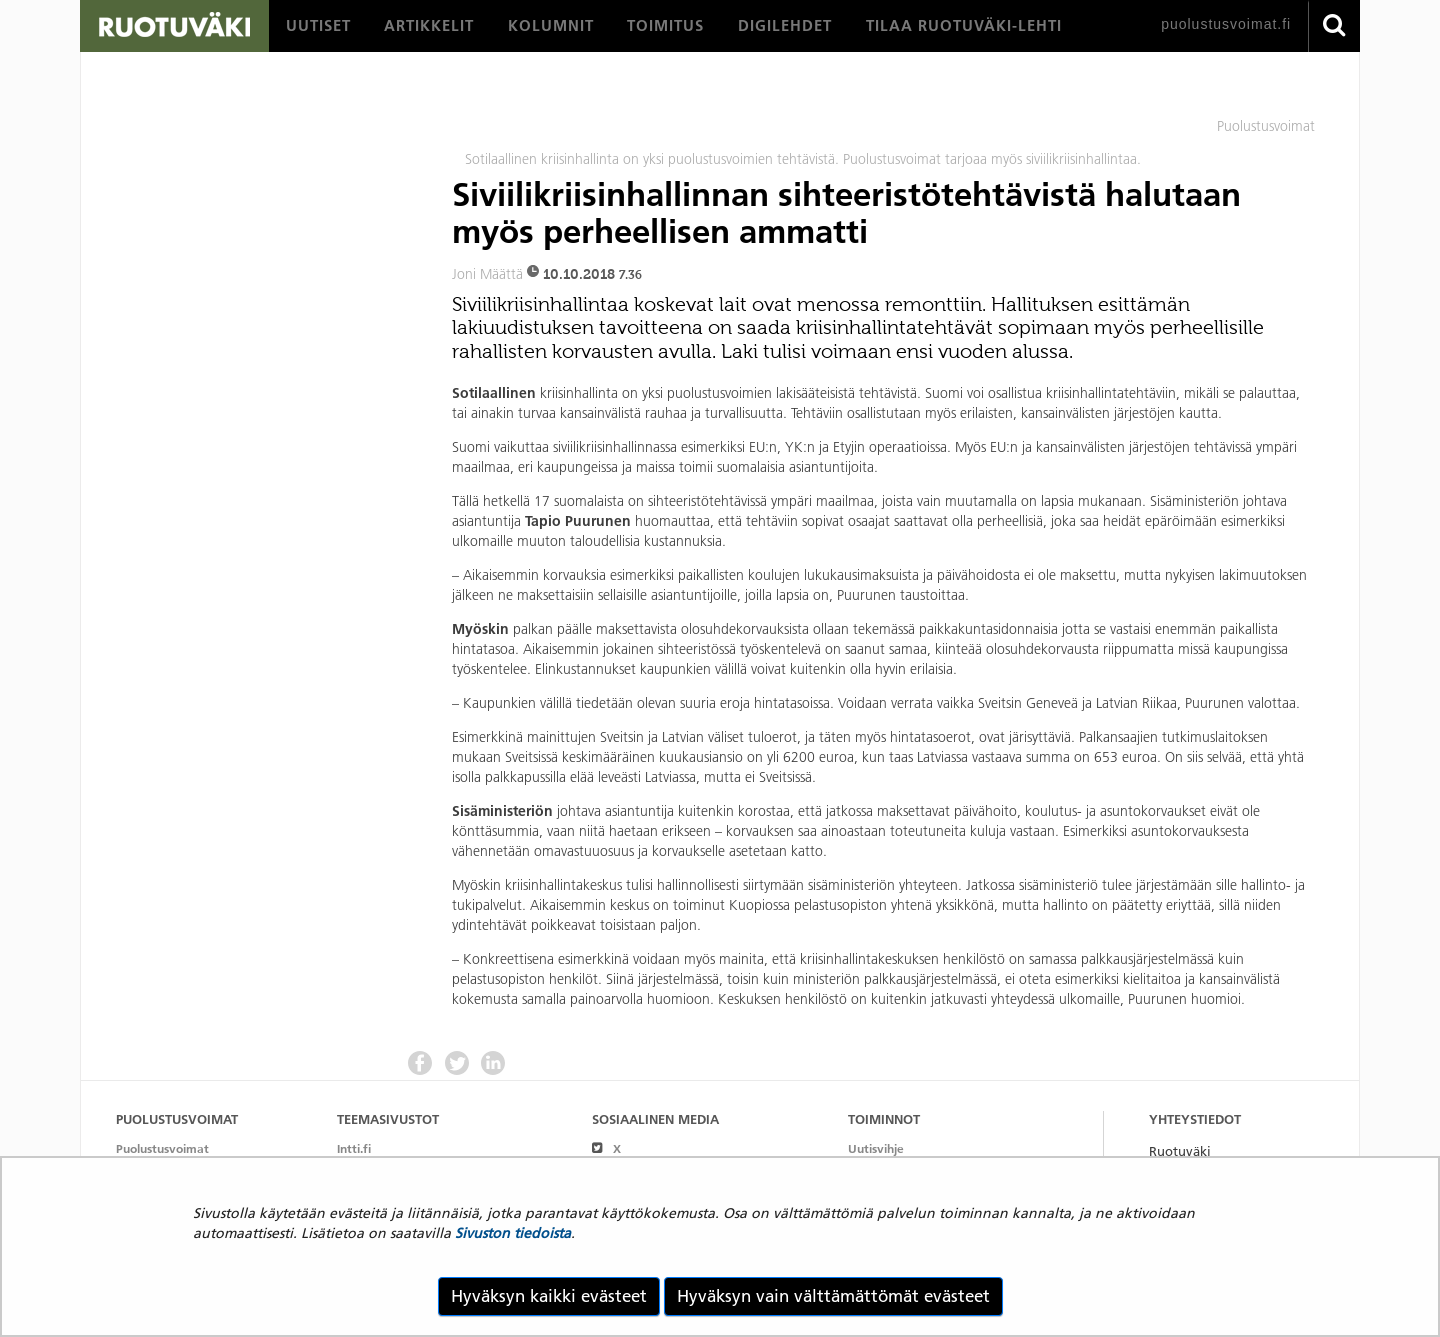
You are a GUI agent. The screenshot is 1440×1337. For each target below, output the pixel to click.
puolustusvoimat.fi (1226, 24)
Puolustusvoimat (162, 1148)
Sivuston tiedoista (513, 1233)
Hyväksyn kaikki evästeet (549, 1296)
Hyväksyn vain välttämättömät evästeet (833, 1296)
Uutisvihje (876, 1148)
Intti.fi (354, 1148)
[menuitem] (318, 26)
